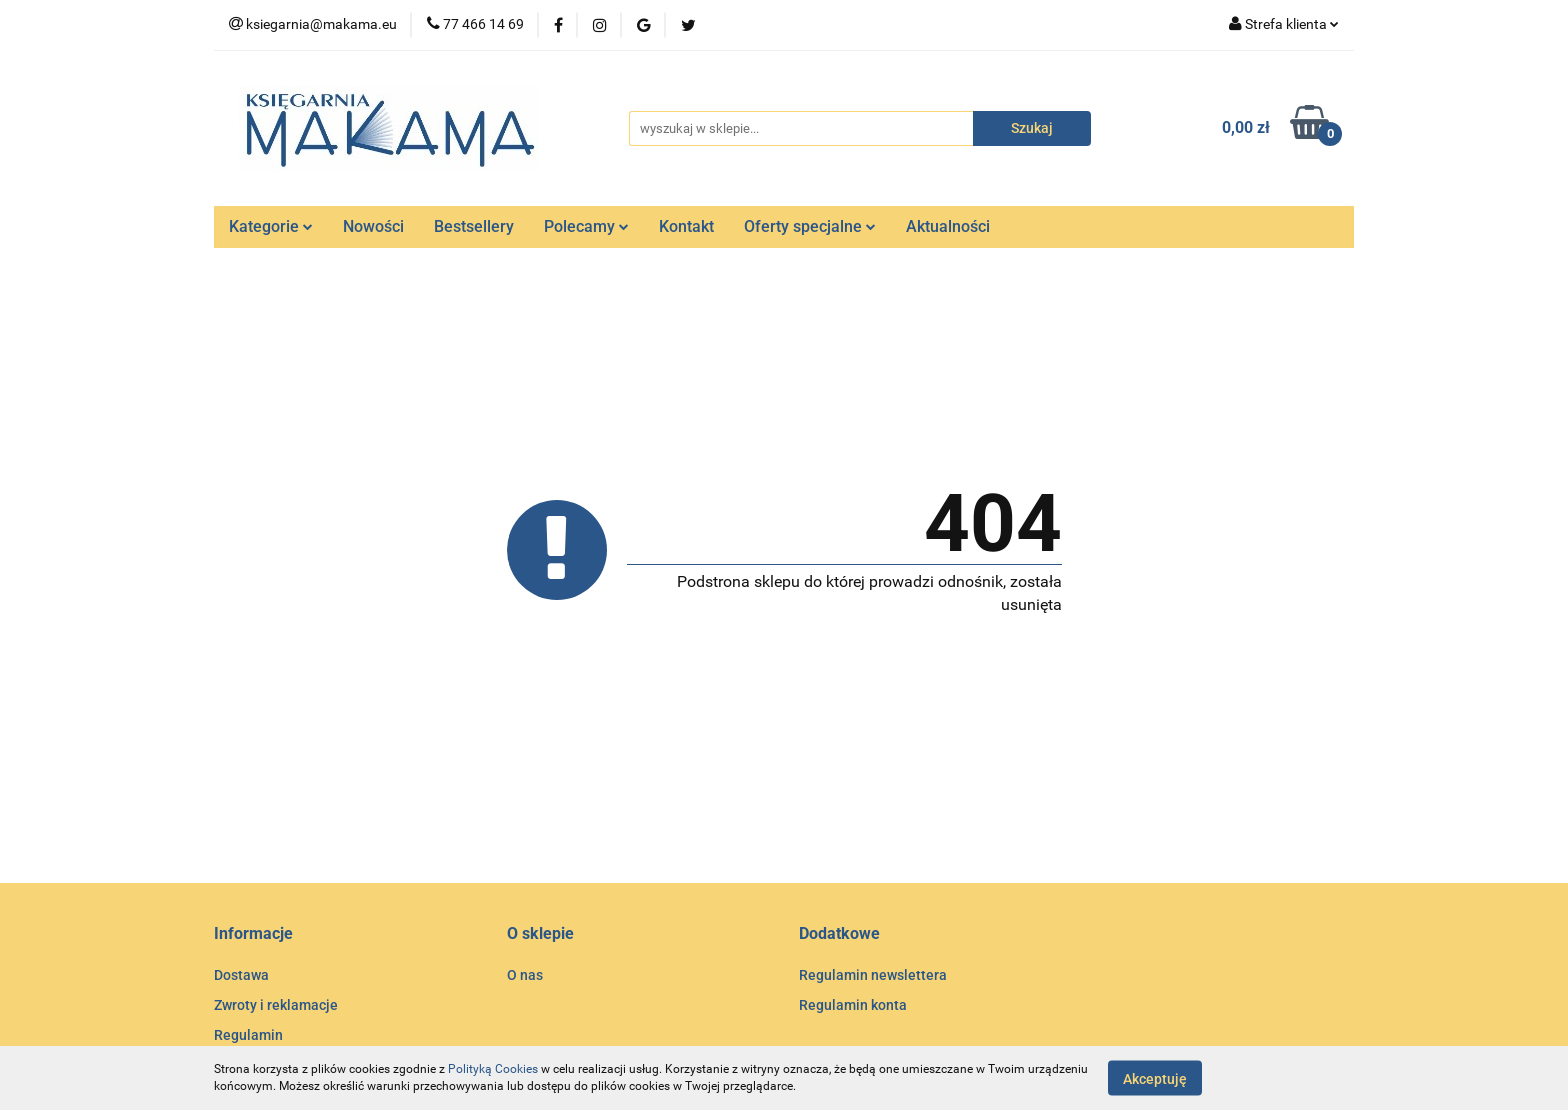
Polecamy (586, 226)
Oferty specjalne (810, 226)
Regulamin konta (853, 1005)
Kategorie (271, 226)
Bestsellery (474, 226)
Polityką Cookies (493, 1069)
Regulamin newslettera (873, 975)
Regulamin (248, 1035)
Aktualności (948, 226)
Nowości (373, 226)
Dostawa (241, 975)
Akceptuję (1155, 1078)
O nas (525, 975)
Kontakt (686, 226)
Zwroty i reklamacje (276, 1005)
